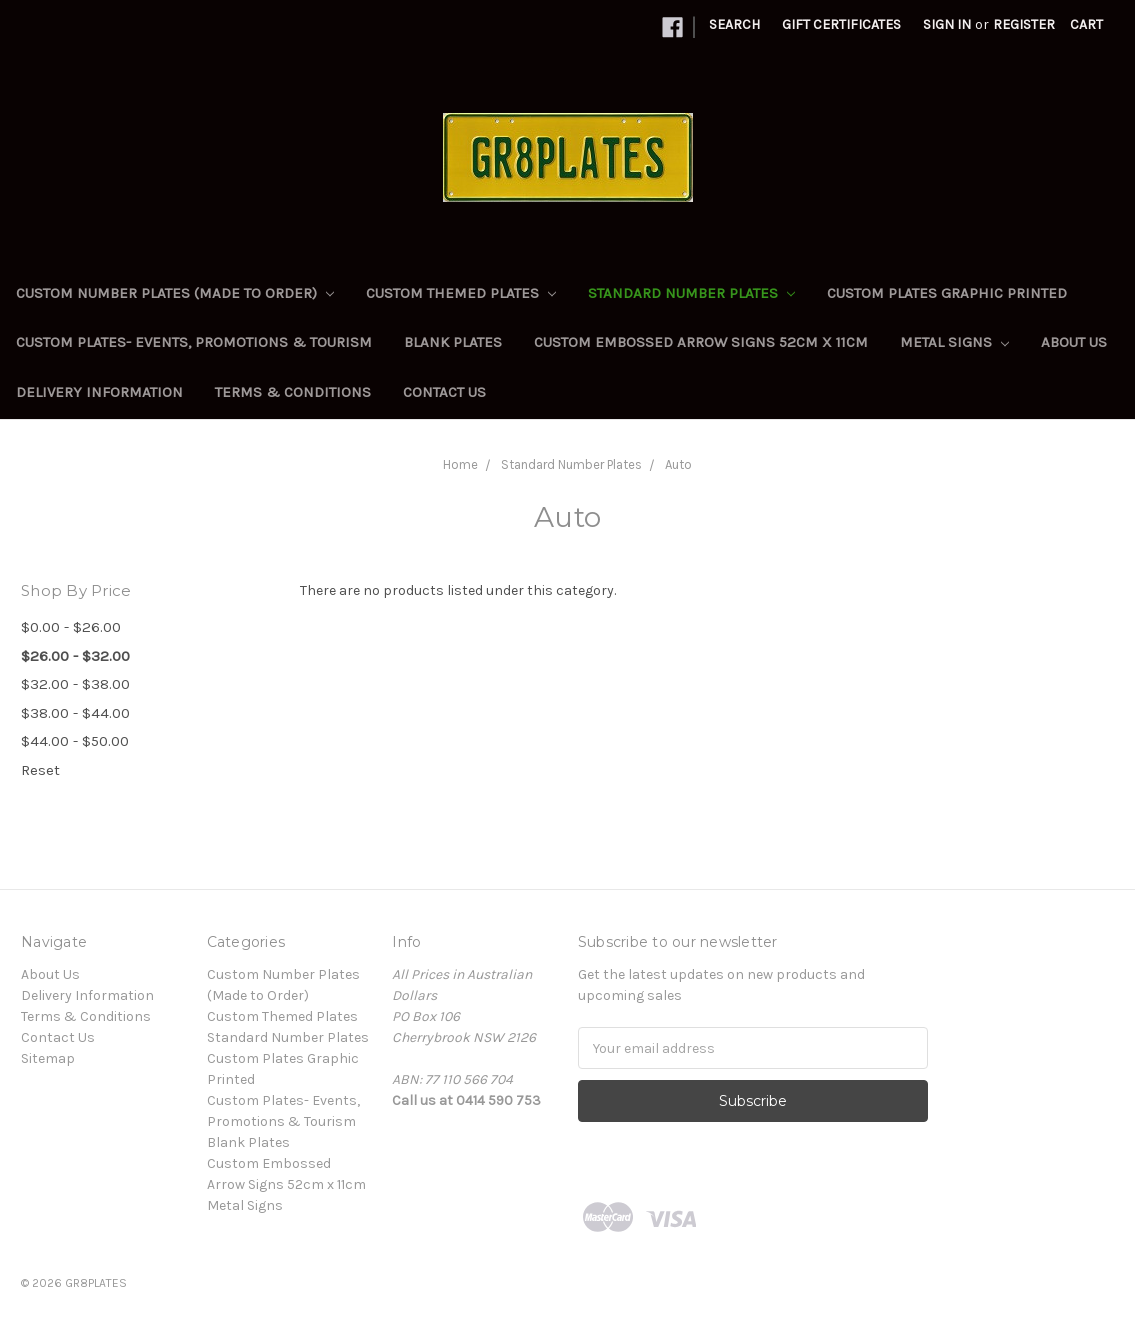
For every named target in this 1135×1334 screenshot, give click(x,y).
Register (1024, 24)
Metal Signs (954, 342)
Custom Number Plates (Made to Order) (175, 293)
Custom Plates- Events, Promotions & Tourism (194, 342)
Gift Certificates (841, 24)
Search (734, 24)
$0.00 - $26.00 (71, 627)
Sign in (947, 24)
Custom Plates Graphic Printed (947, 293)
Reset (40, 770)
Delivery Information (99, 392)
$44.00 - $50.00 (75, 741)
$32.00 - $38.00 (75, 684)
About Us (1074, 342)
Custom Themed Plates (461, 293)
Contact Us (444, 392)
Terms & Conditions (293, 392)
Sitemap (48, 1058)
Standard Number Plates (691, 293)
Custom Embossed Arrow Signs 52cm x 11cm (701, 342)
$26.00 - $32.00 (75, 656)
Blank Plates (453, 342)
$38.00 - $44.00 (75, 713)
